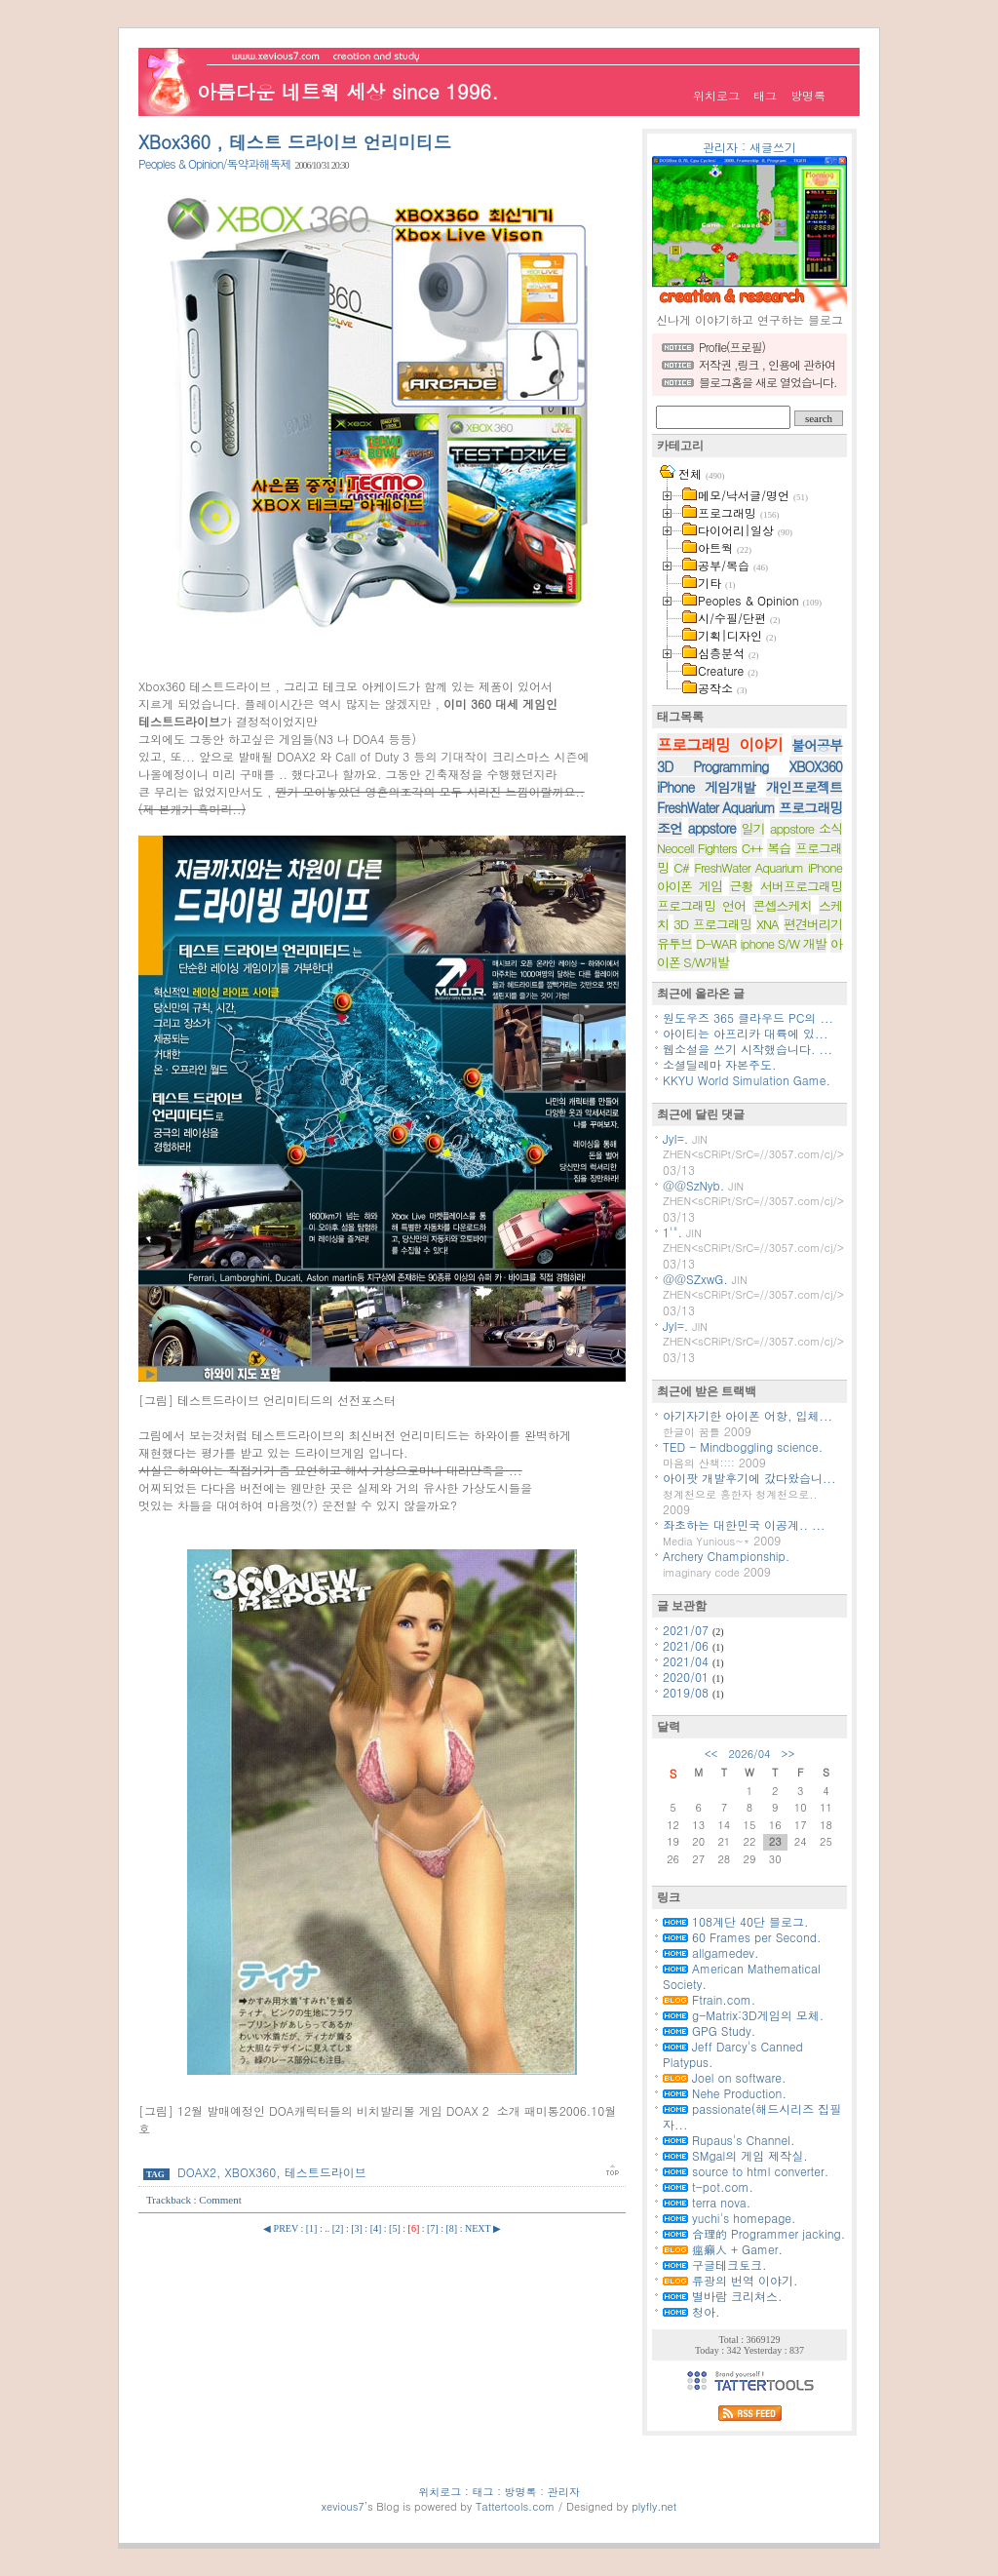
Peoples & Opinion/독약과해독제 (214, 163)
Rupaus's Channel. (728, 2139)
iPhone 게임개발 (706, 787)
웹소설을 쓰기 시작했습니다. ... (747, 1048)
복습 (778, 848)
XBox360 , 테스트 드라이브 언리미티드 (294, 142)
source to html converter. (745, 2171)
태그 (765, 95)
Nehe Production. (725, 2093)
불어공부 (816, 745)
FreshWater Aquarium (716, 807)
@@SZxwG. (695, 1278)
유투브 (674, 943)
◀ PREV (281, 2228)
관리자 (720, 146)
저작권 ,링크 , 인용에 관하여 (767, 364)
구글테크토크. (715, 2264)
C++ (752, 848)
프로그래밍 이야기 (720, 744)
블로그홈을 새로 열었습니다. (768, 381)
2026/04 (749, 1753)
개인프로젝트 (804, 787)
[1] (312, 2228)
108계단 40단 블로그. (736, 1921)
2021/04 (687, 1661)
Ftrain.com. (709, 1999)
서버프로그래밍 (801, 886)
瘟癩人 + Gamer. (723, 2249)
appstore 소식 (806, 828)
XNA (767, 924)
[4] (376, 2228)
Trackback (170, 2199)
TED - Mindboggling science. (743, 1446)
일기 (752, 828)
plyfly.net (654, 2506)
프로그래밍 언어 (701, 905)
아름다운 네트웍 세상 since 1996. (347, 91)
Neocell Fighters (697, 848)
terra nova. (706, 2202)
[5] (395, 2228)
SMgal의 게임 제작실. (735, 2155)
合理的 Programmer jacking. (754, 2233)
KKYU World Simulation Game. (746, 1080)
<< (711, 1753)
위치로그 (716, 95)
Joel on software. (725, 2077)
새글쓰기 (772, 146)
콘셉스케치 (781, 905)
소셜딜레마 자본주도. (720, 1064)
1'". (672, 1232)
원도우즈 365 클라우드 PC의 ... (748, 1017)
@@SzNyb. (693, 1185)
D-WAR (716, 943)
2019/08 (687, 1692)
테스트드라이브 (325, 2172)
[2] (338, 2228)
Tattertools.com (517, 2506)
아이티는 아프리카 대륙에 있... (745, 1033)
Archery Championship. (726, 1555)
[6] (414, 2228)
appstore (712, 828)
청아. (691, 2311)
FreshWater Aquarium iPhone (768, 867)
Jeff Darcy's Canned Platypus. (733, 2054)
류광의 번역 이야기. (730, 2280)
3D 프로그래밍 (712, 924)
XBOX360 (251, 2172)
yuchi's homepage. (729, 2217)
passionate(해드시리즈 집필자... (752, 2116)
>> (788, 1753)
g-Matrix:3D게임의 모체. (743, 2015)
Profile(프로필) (732, 346)
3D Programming (712, 766)
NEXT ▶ (483, 2228)
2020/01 (687, 1676)
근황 (740, 886)
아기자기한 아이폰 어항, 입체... (747, 1415)
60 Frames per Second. (742, 1937)
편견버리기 (813, 924)
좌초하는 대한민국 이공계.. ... (744, 1524)
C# (681, 867)
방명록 (807, 95)
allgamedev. (711, 1952)
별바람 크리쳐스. (723, 2295)
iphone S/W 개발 (783, 943)
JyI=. (675, 1138)
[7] (433, 2228)
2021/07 (687, 1629)
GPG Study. (709, 2030)
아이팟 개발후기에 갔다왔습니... (749, 1477)
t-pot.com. (708, 2186)
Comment (220, 2199)
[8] (451, 2228)
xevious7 (343, 2506)
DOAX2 (196, 2172)
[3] (357, 2228)
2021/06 (687, 1645)
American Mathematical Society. (742, 1976)
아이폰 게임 (689, 886)
